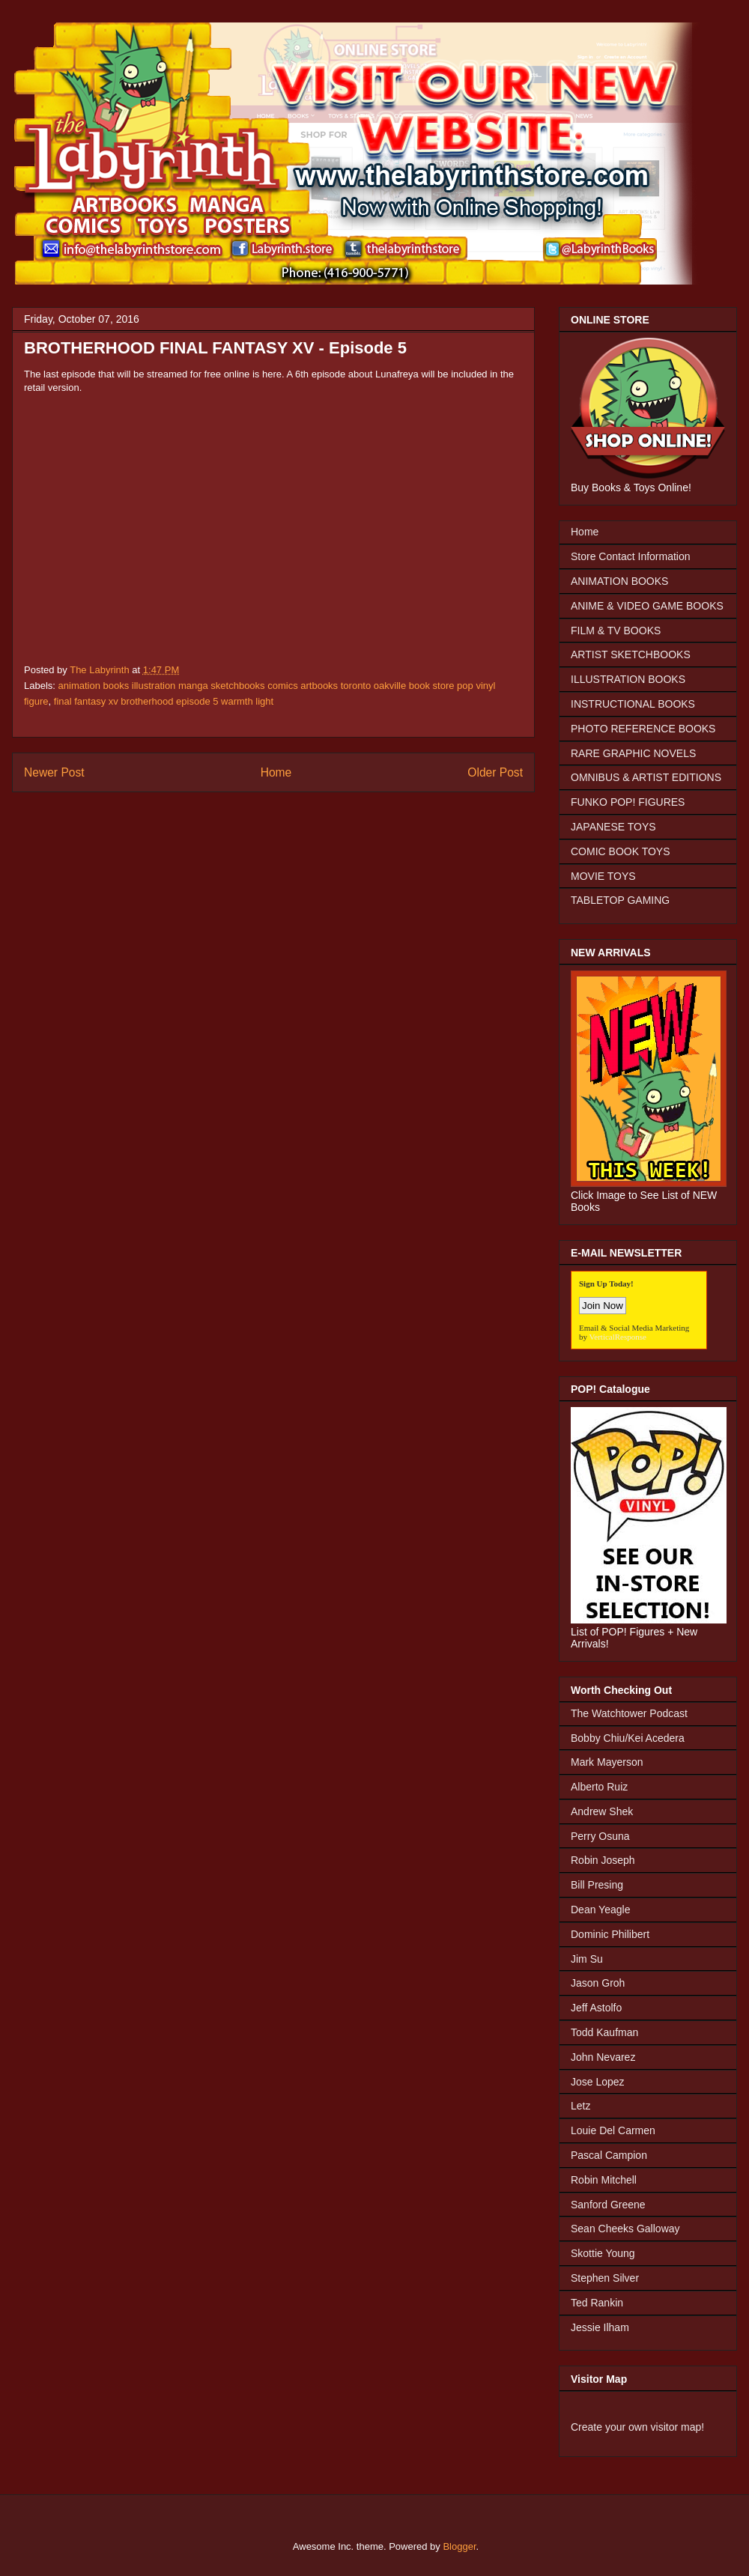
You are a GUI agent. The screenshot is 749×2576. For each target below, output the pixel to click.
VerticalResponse (617, 1336)
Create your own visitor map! (637, 2427)
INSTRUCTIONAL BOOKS (633, 704)
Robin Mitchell (604, 2180)
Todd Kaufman (604, 2032)
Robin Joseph (603, 1860)
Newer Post (54, 772)
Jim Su (587, 1959)
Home (276, 772)
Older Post (495, 772)
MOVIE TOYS (603, 876)
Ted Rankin (597, 2303)
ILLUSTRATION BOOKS (628, 679)
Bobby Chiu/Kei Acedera (628, 1738)
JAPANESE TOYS (613, 827)
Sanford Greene (608, 2205)
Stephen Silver (605, 2278)
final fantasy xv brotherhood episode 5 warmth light (163, 701)
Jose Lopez (598, 2082)
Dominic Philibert (610, 1934)
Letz (580, 2106)
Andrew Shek (602, 1811)
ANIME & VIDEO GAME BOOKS (647, 606)
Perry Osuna (600, 1836)
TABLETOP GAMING (620, 900)
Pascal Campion (609, 2155)
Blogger (459, 2546)
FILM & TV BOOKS (616, 631)
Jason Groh (598, 1983)
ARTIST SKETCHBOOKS (631, 654)
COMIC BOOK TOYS (620, 851)
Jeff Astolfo (596, 2008)
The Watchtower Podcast (629, 1713)
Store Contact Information (631, 556)
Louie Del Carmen (613, 2130)
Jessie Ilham (600, 2327)
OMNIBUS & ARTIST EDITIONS (646, 777)
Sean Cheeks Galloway (625, 2229)
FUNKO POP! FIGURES (628, 802)
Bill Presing (597, 1885)
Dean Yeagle (600, 1910)
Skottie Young (603, 2253)
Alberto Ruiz (599, 1787)
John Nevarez (603, 2057)
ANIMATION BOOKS (619, 581)
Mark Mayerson (607, 1762)
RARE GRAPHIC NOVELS (633, 753)
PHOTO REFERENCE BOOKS (643, 729)
